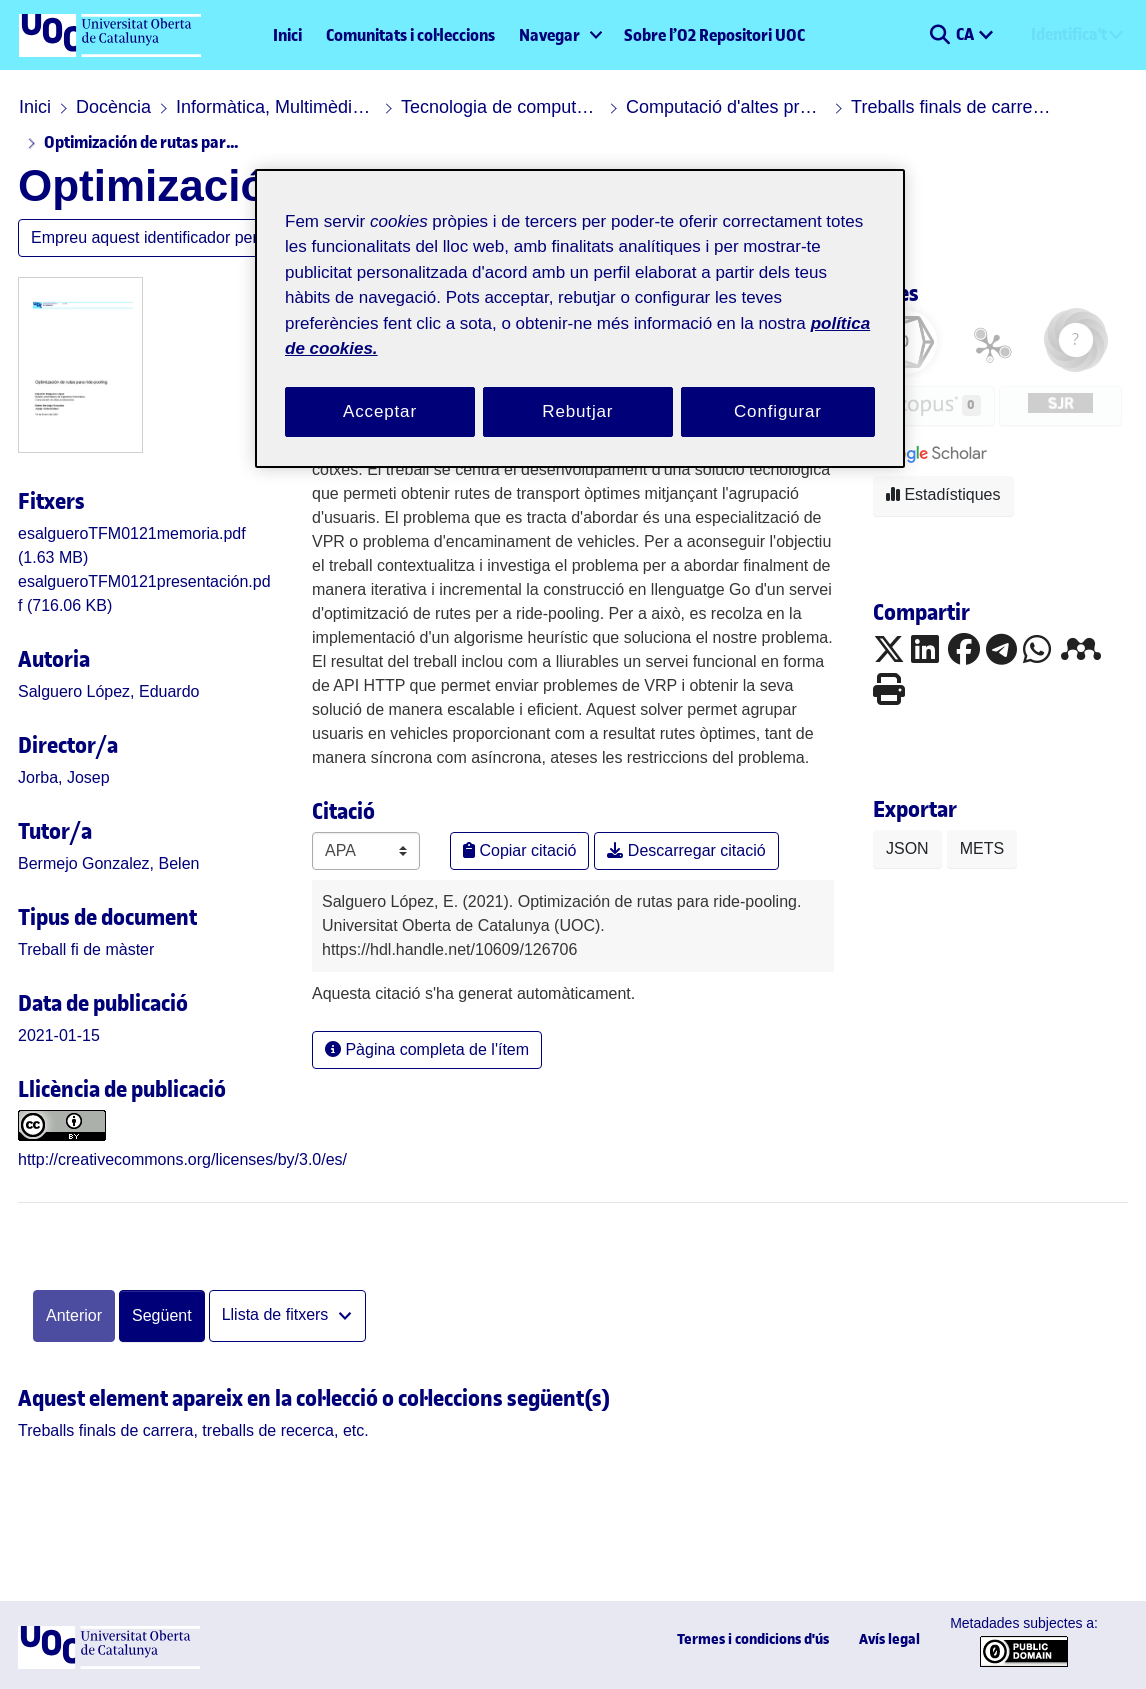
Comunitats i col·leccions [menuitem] (410, 35)
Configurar (778, 411)
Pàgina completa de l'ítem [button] (427, 1049)
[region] (580, 318)
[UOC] (109, 1663)
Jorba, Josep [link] (64, 777)
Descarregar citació (686, 850)
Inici (287, 35)
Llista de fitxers (277, 1314)
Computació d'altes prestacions (726, 107)
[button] (939, 35)
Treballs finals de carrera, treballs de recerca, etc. (951, 107)
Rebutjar (577, 411)
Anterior (74, 1315)
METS (982, 848)
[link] (86, 949)
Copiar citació (519, 850)
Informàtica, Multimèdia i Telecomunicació (276, 107)
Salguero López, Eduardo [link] (108, 691)
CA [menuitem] (966, 34)
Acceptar (380, 411)
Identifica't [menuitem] (1069, 34)
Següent (162, 1315)
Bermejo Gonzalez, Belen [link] (108, 863)
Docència (113, 107)
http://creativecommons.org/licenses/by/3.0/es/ (182, 1159)
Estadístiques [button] (943, 494)
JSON (907, 848)
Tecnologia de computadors (501, 107)
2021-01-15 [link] (59, 1035)
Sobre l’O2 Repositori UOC (714, 35)
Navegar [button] (549, 35)
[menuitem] (559, 35)
